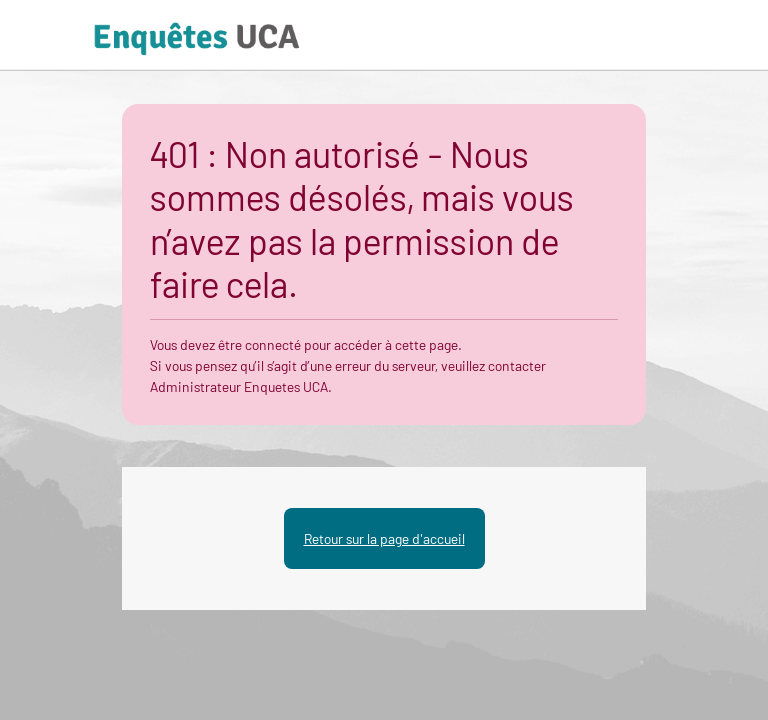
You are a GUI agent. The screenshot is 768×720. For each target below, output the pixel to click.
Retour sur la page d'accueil (384, 538)
